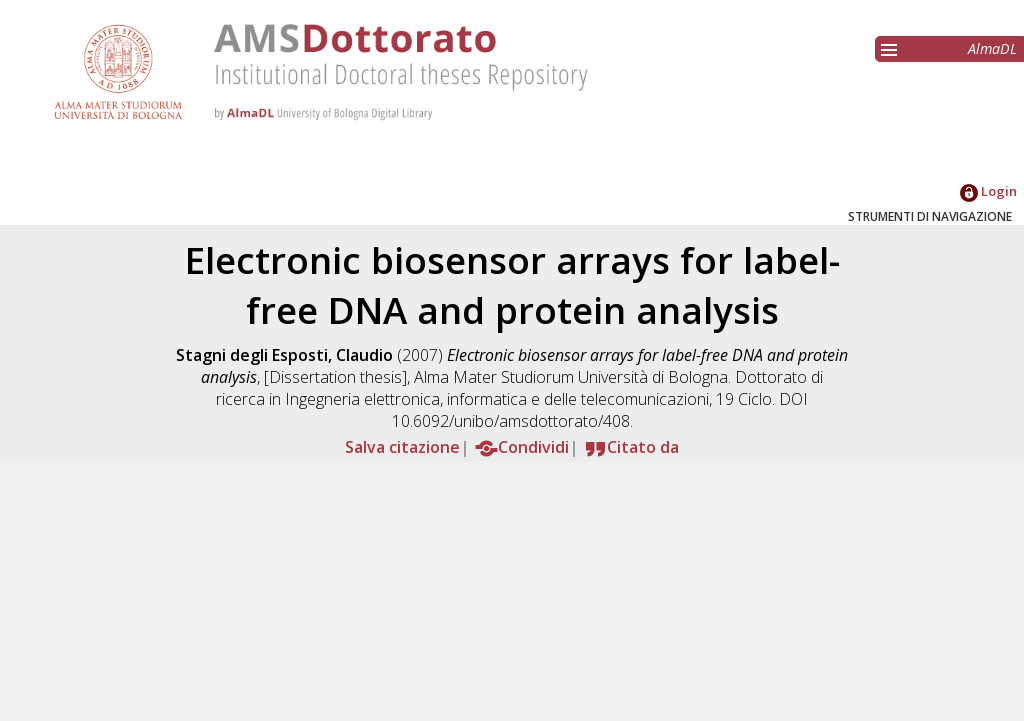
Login (988, 191)
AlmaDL (992, 48)
